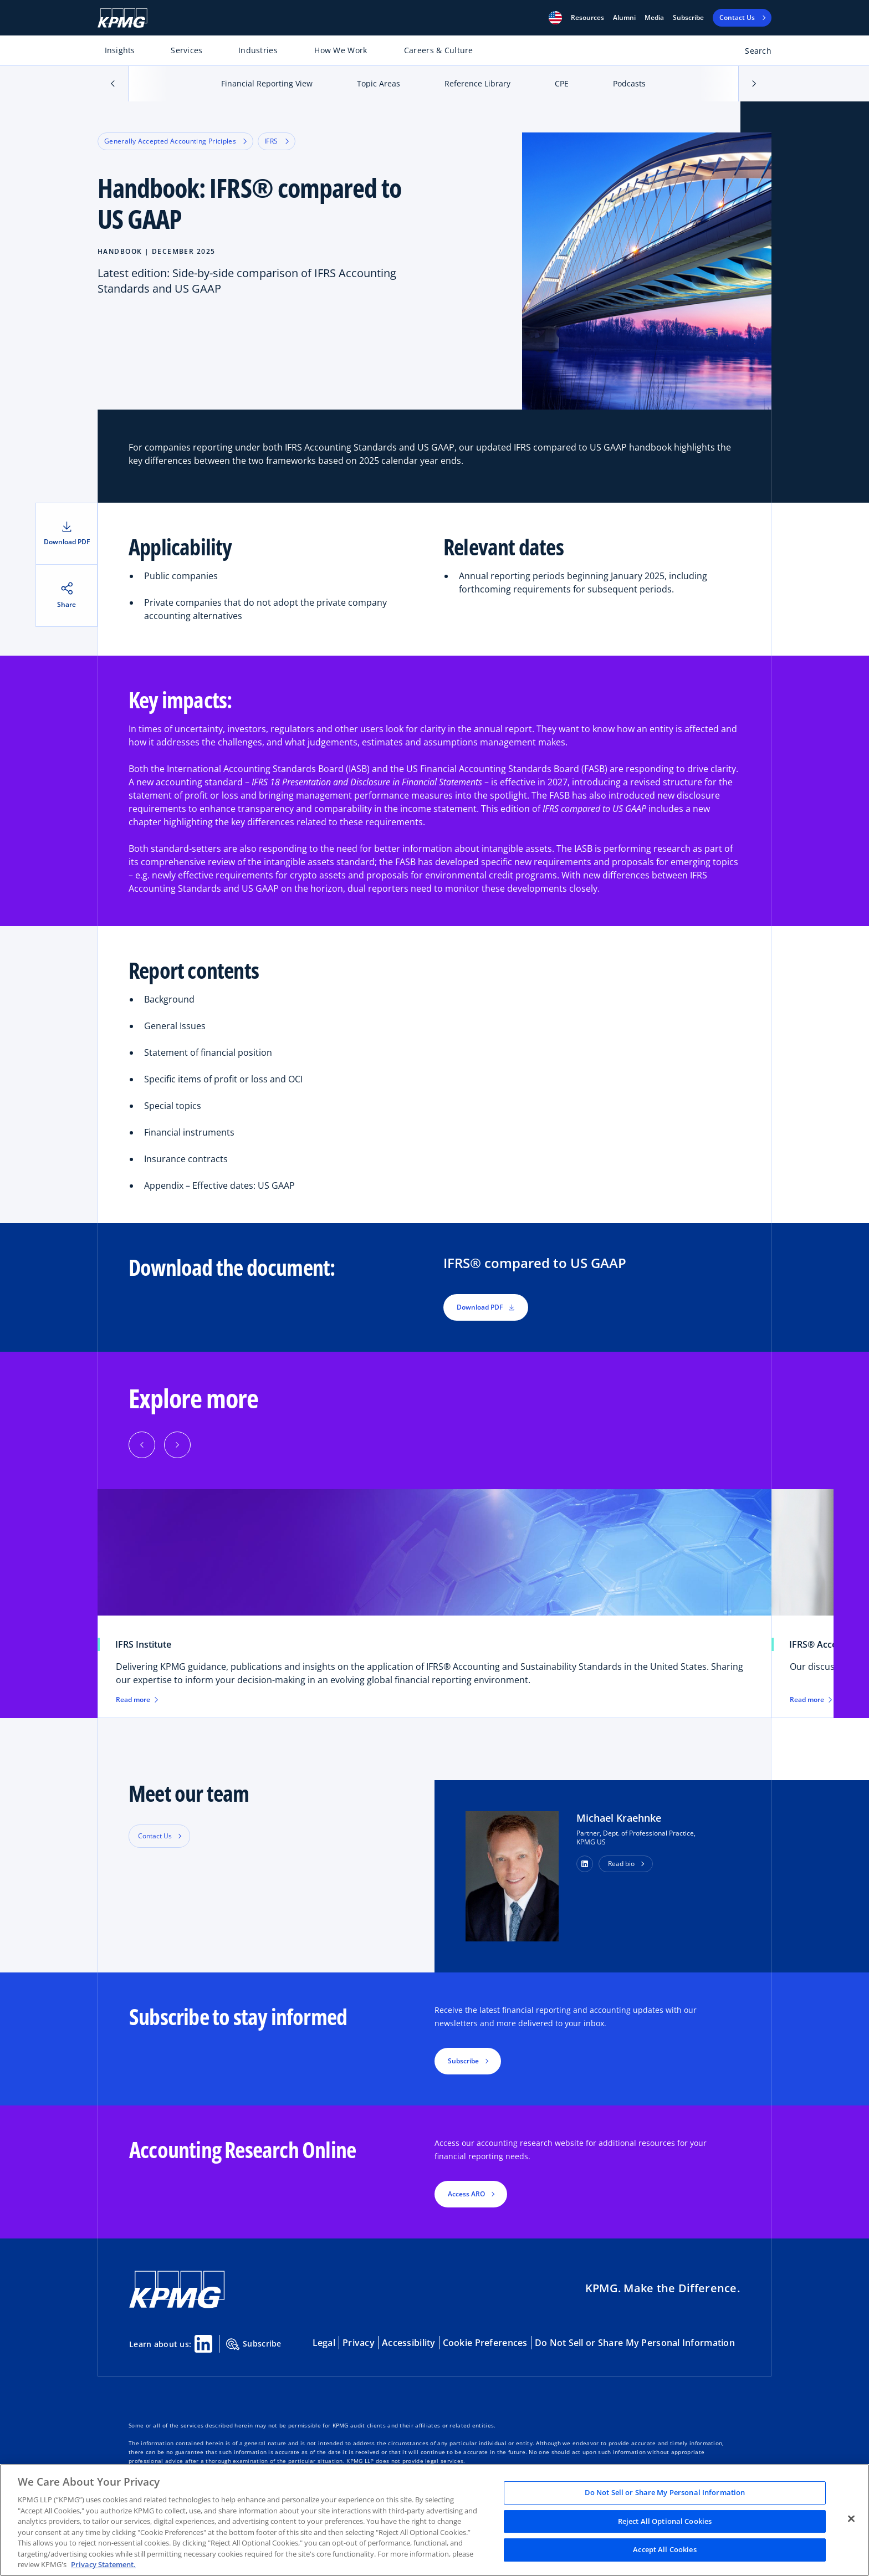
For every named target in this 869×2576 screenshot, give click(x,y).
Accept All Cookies (664, 2550)
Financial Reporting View (267, 83)
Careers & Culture (438, 50)
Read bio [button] (621, 1863)
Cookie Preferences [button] (485, 2343)
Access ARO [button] (466, 2194)
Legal (324, 2343)
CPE (562, 83)
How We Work (340, 50)
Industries (258, 50)
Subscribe (688, 17)
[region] (434, 2520)
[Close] (851, 2519)
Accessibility (409, 2343)
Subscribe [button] (463, 2061)
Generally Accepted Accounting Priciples (175, 141)
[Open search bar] (751, 53)
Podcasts (629, 83)
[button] (555, 17)
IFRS (276, 141)
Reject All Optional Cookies (665, 2521)
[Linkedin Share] (203, 2344)
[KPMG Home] (122, 18)
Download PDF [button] (486, 1307)
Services (186, 50)
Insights (120, 50)
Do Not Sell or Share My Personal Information (635, 2343)
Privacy (359, 2343)
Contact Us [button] (155, 1836)
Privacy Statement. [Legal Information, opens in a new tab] (103, 2564)
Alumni (624, 17)
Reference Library (477, 83)
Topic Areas (378, 83)
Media (654, 17)
